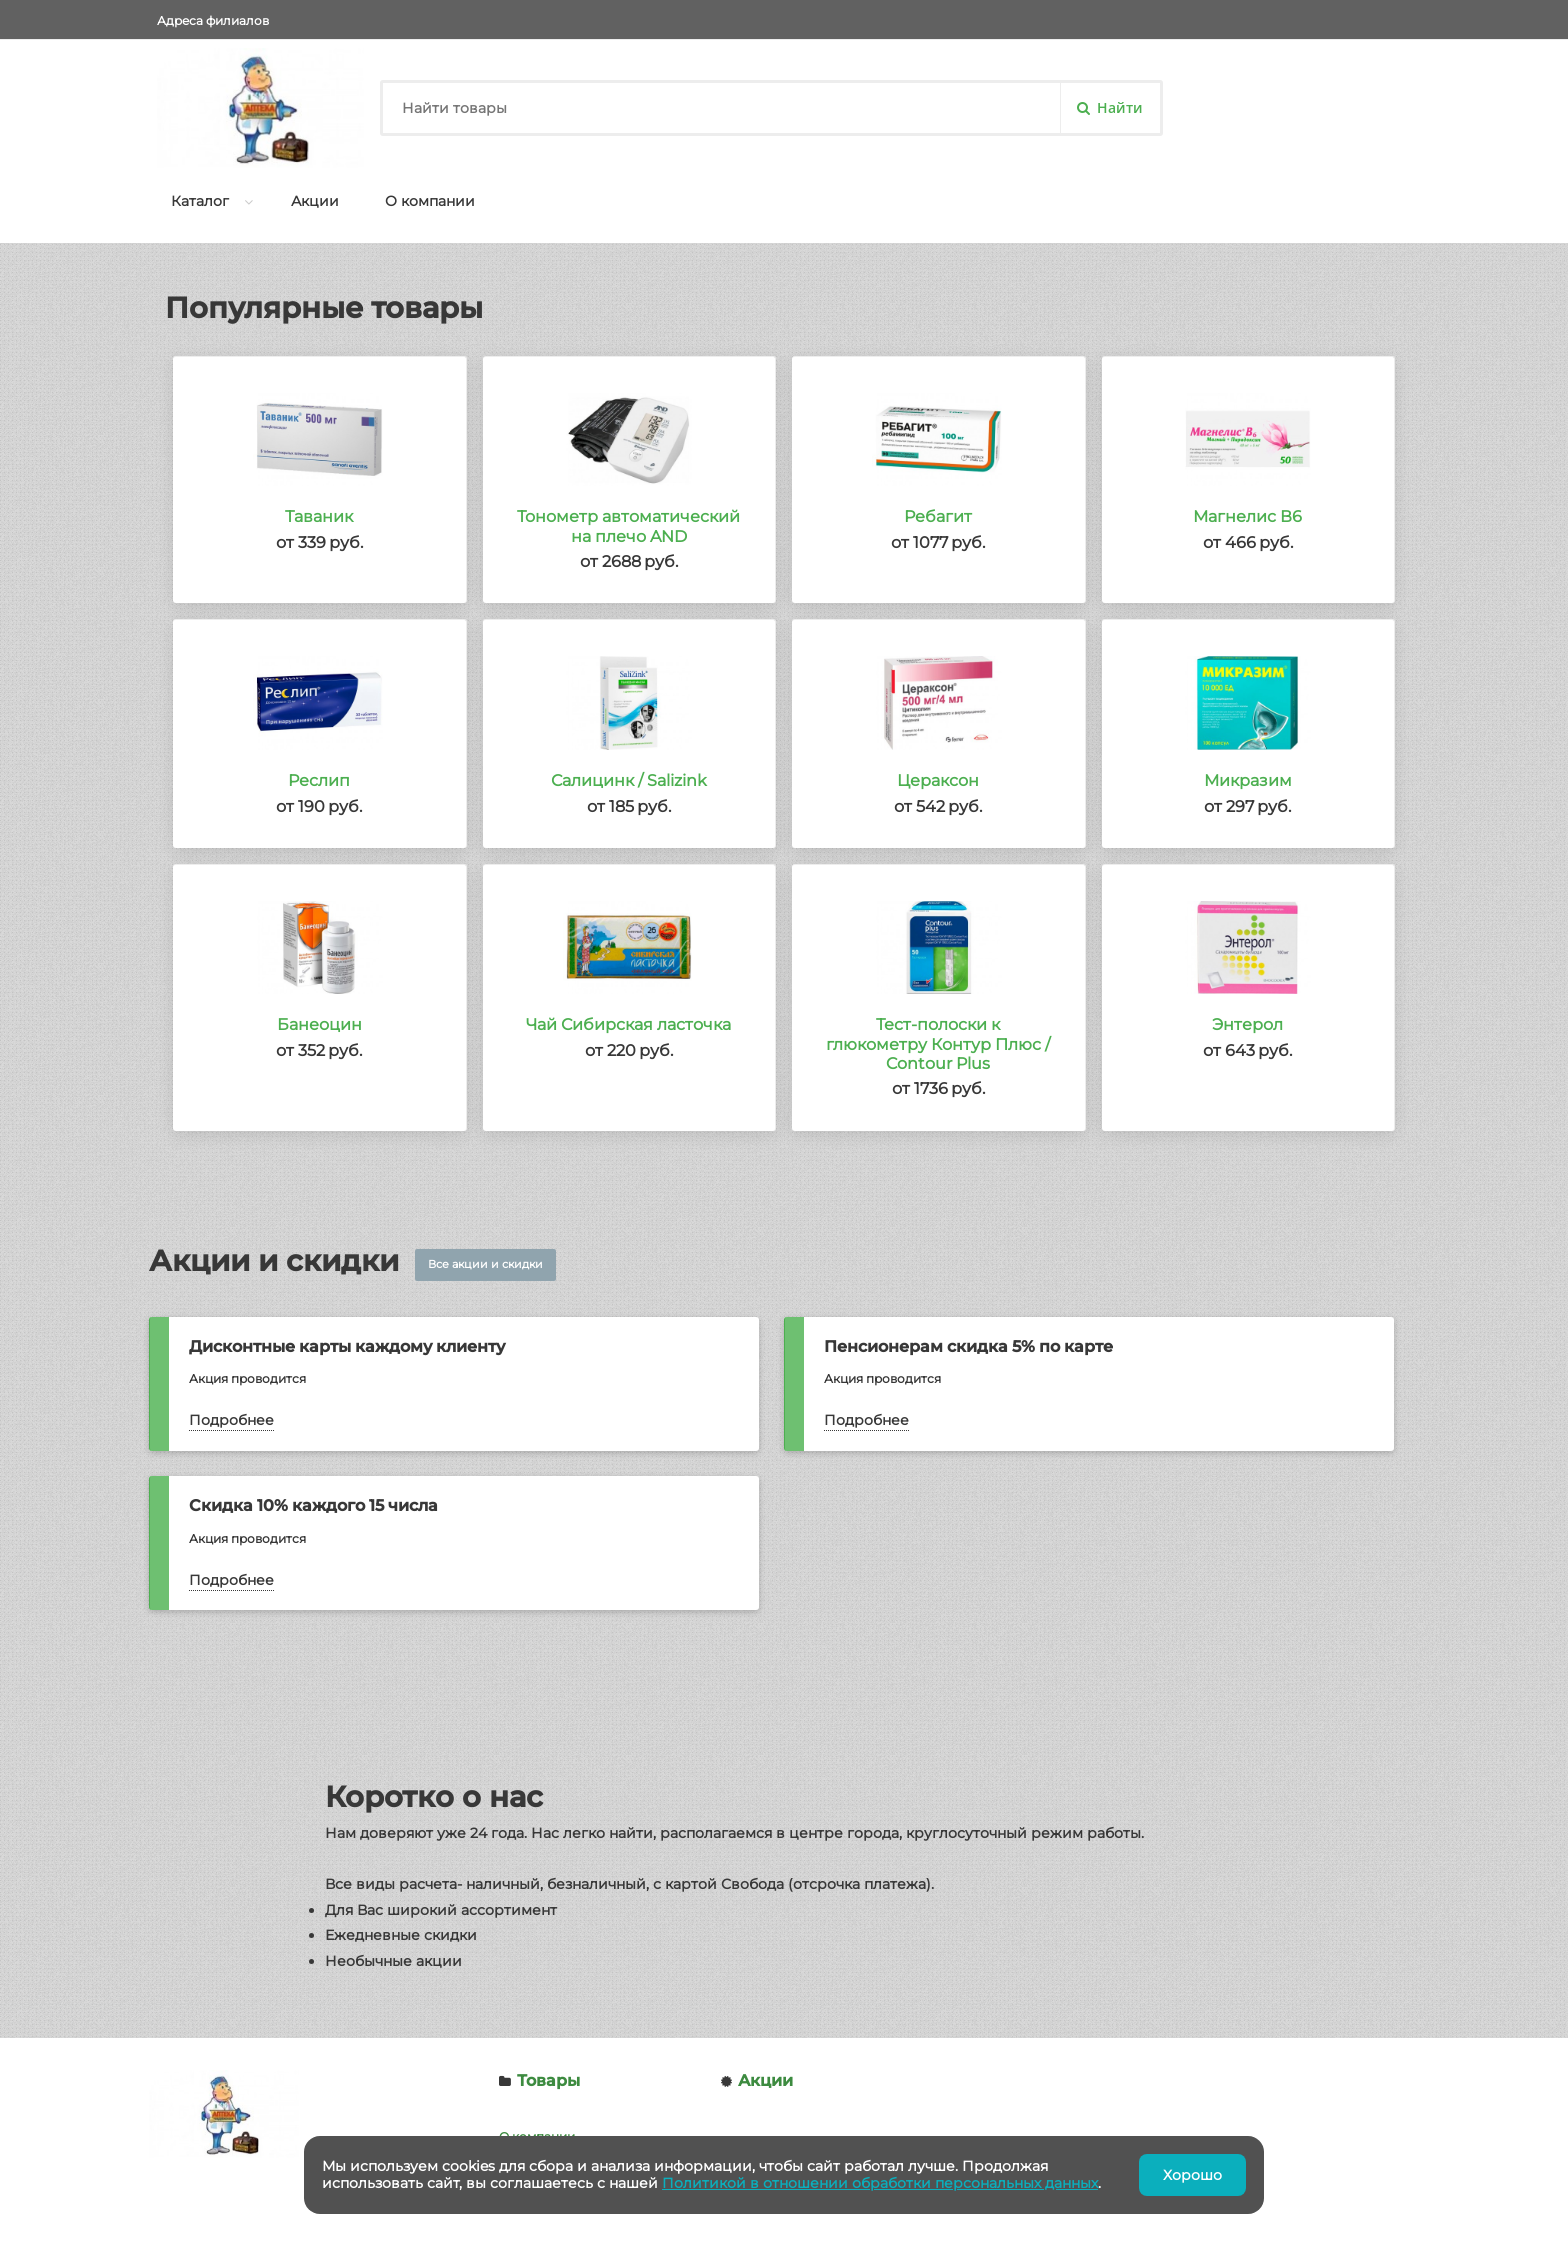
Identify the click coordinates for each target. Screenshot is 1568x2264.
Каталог (200, 201)
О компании (430, 201)
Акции (315, 201)
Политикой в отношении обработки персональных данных (880, 2183)
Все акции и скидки (485, 1264)
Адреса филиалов (213, 20)
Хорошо (1192, 2175)
